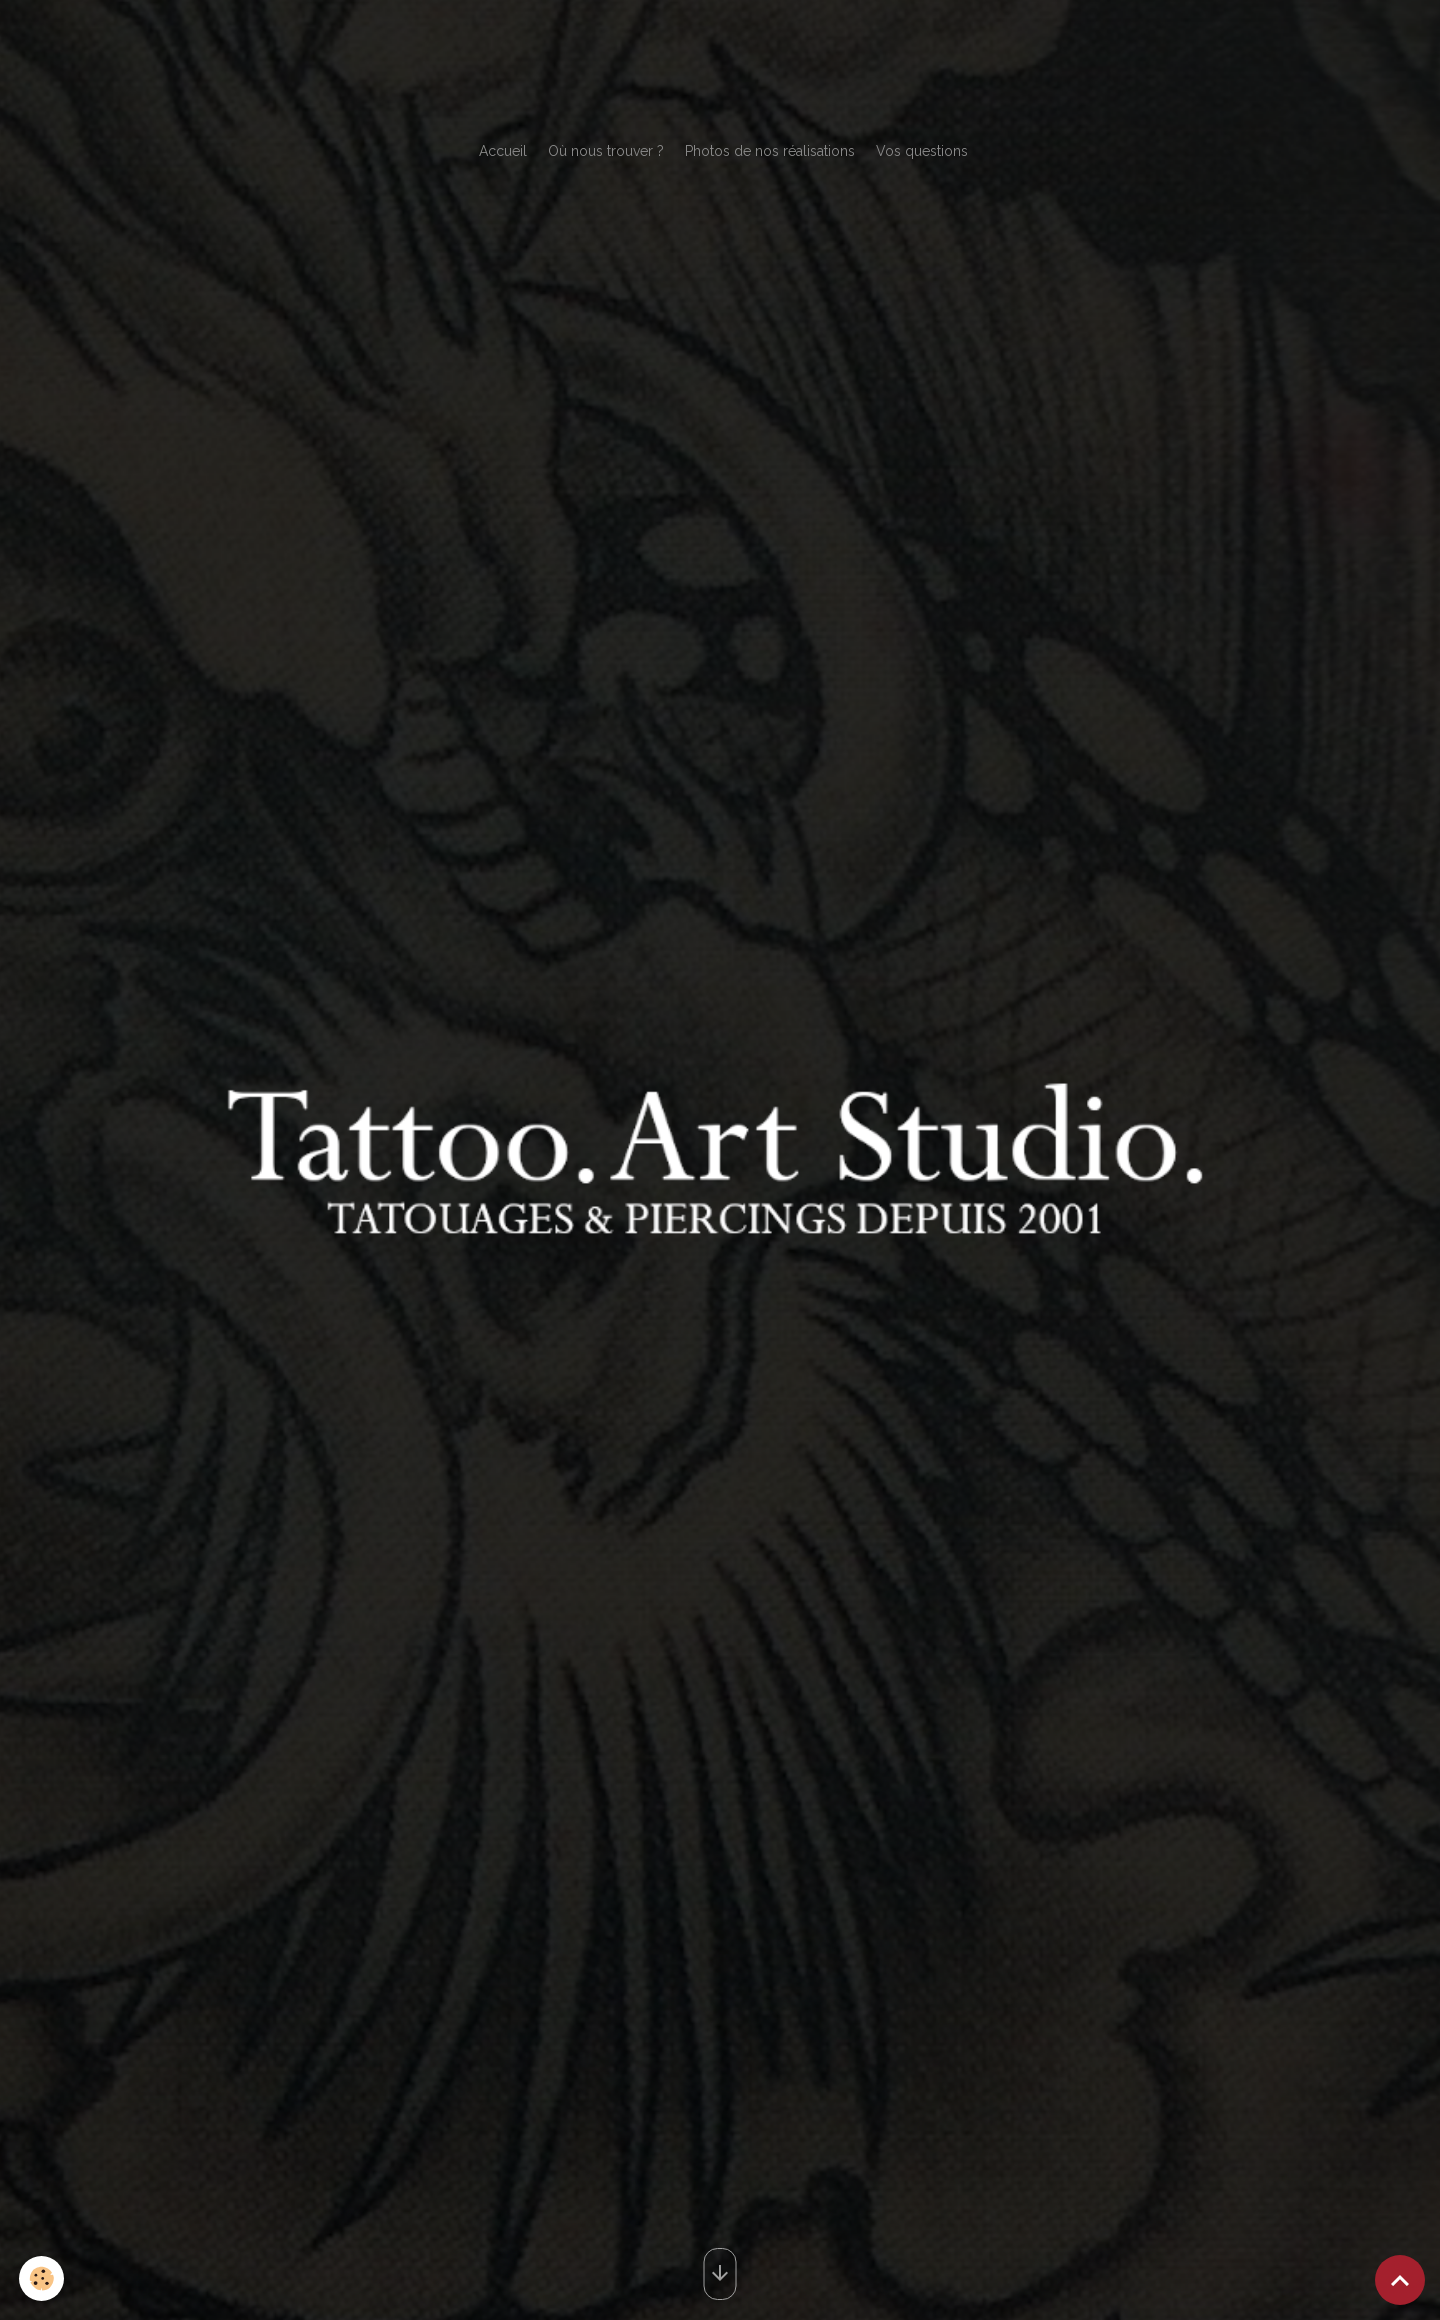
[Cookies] (42, 2278)
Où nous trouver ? (606, 151)
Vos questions (922, 151)
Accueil (503, 151)
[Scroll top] (1400, 2280)
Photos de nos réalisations (770, 151)
